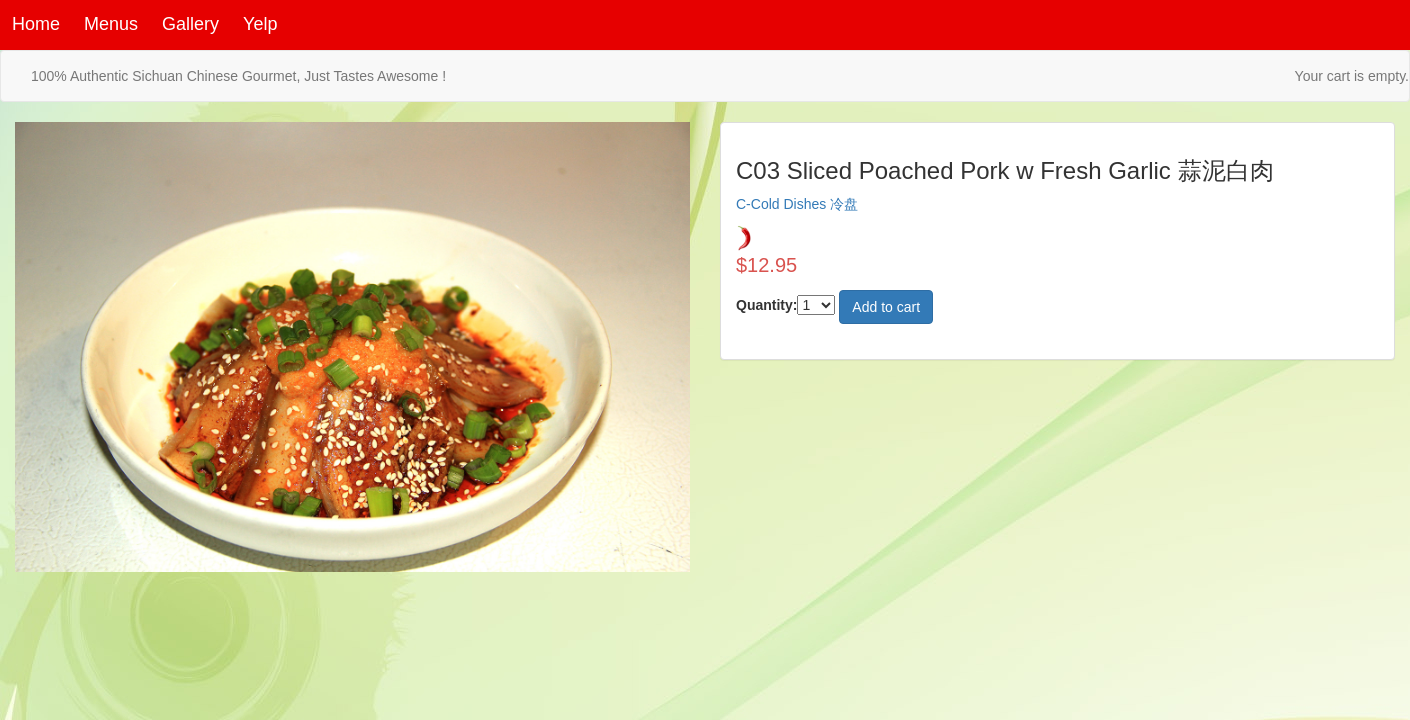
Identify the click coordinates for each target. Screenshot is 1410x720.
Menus (111, 24)
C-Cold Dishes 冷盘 (797, 204)
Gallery (190, 24)
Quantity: (766, 305)
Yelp (260, 24)
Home (36, 24)
